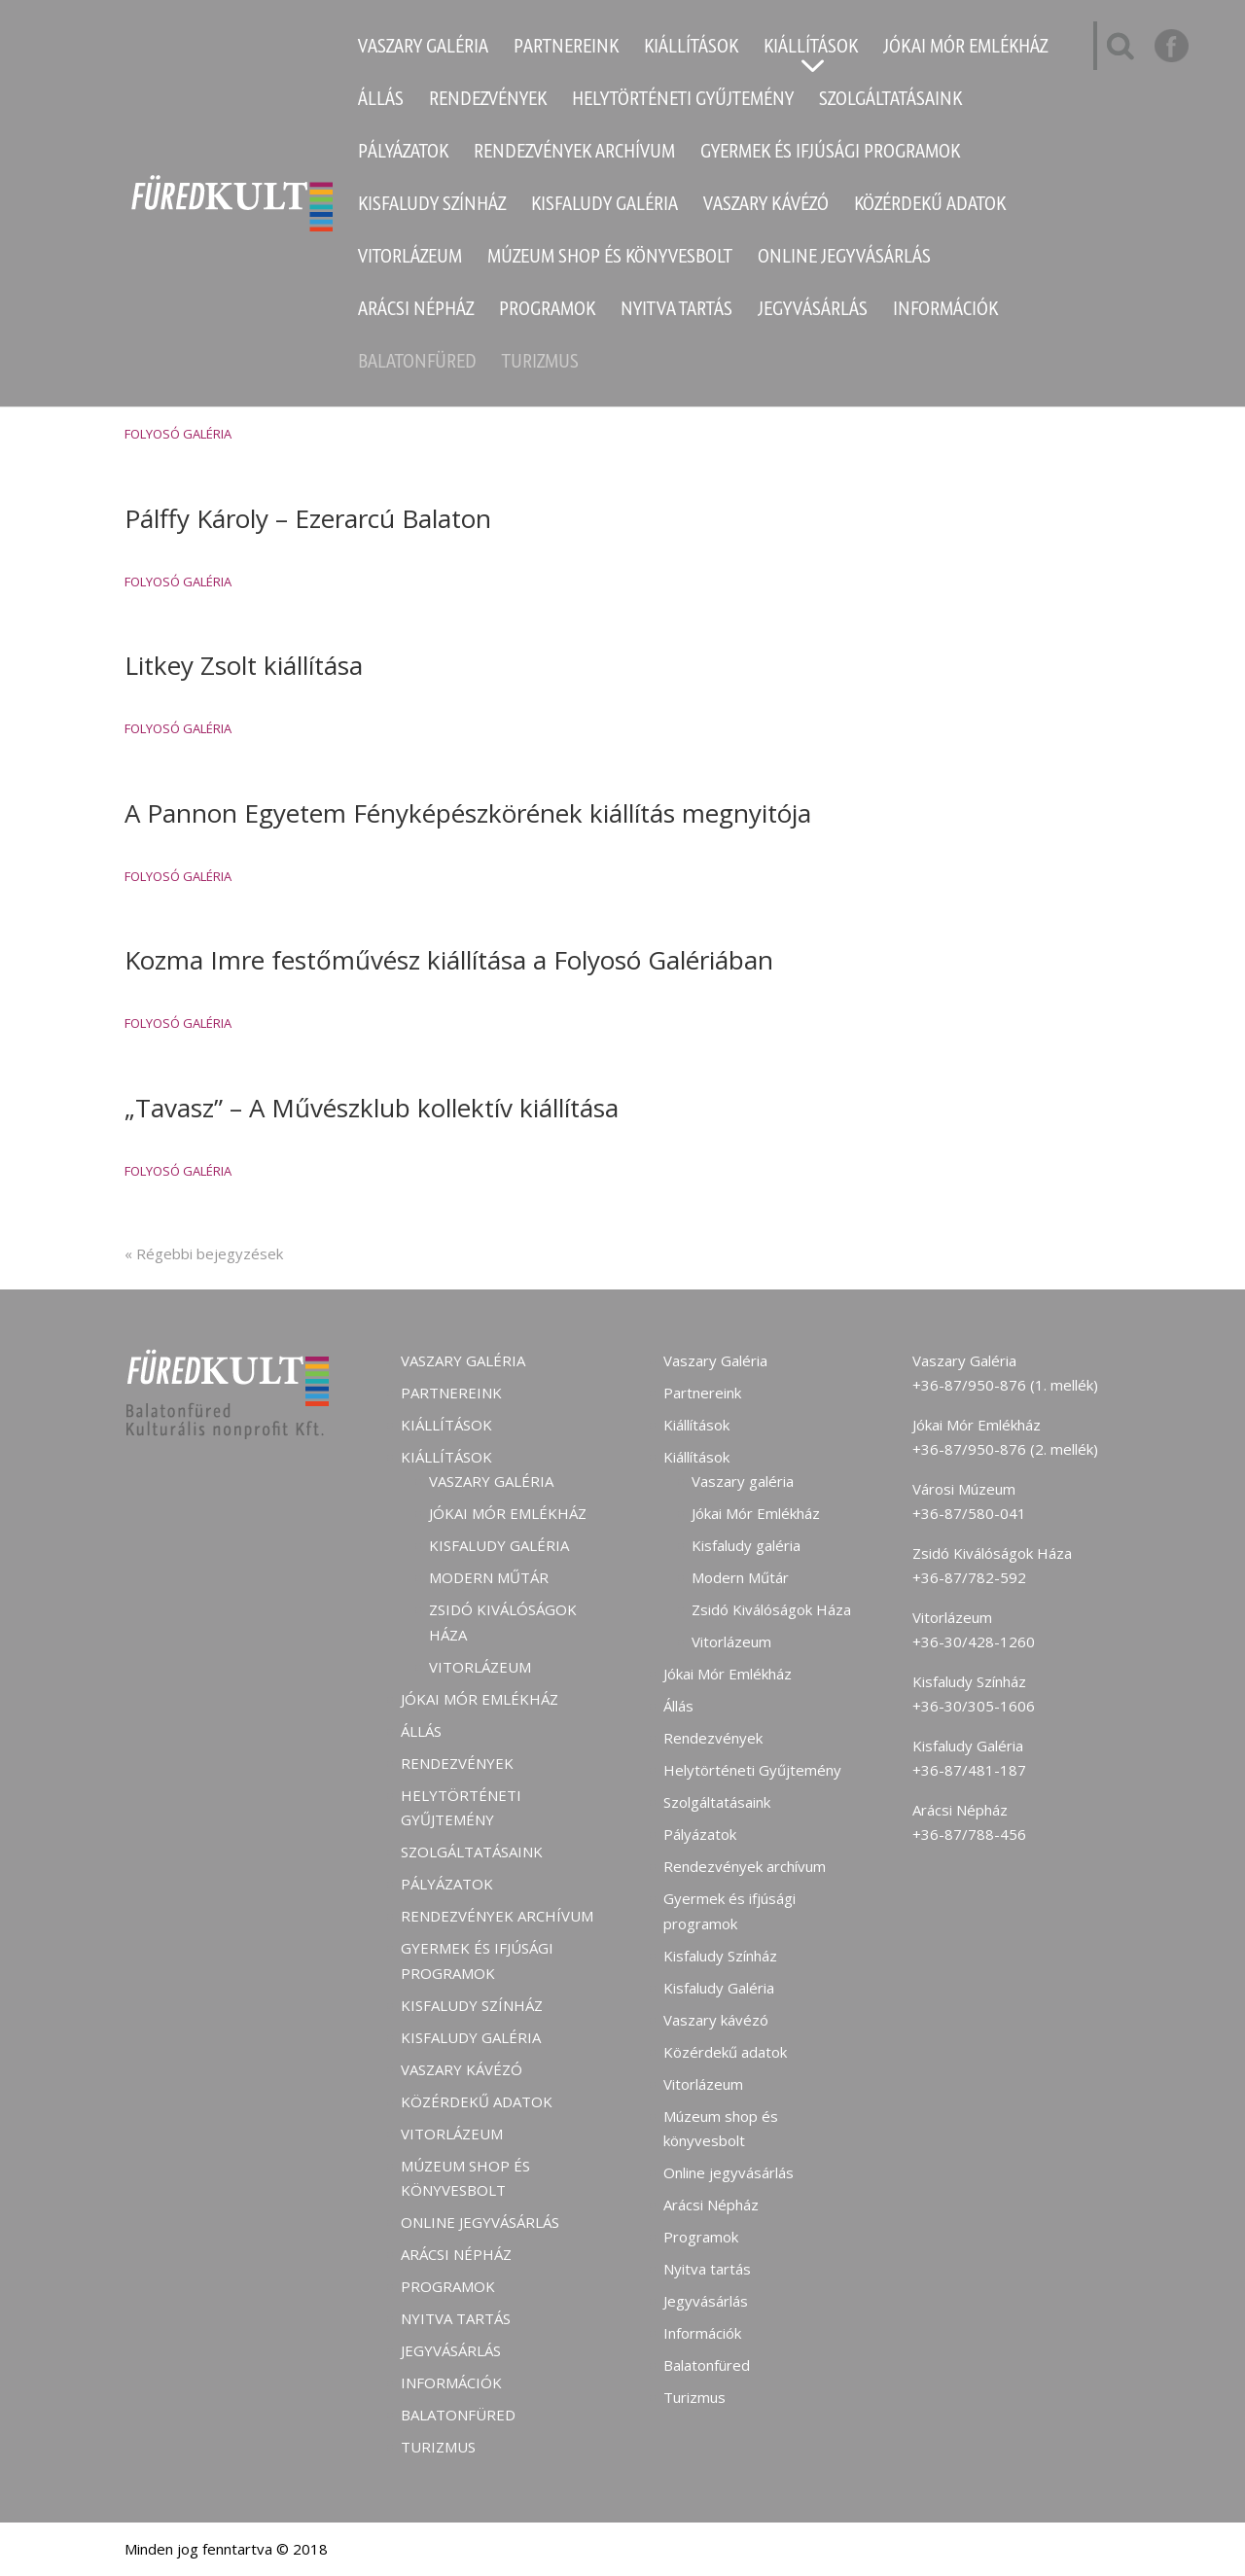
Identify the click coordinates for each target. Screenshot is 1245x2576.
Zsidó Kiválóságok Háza (771, 1609)
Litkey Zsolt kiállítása (243, 665)
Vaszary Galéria (423, 48)
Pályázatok (403, 153)
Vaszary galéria (491, 1481)
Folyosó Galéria (177, 433)
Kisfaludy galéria (499, 1545)
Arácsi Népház (416, 311)
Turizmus (540, 363)
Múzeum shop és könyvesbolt (609, 258)
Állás (381, 101)
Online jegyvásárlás (844, 258)
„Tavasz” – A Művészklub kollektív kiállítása (371, 1107)
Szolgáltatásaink (890, 101)
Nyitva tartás (676, 311)
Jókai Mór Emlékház (965, 48)
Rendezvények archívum (574, 153)
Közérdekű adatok (930, 206)
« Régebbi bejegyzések (203, 1253)
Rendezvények (488, 101)
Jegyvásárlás (813, 311)
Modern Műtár (489, 1577)
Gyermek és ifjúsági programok (830, 153)
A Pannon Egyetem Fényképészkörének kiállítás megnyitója (467, 812)
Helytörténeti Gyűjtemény (683, 101)
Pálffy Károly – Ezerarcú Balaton (307, 518)
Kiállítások (691, 48)
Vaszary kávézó (766, 206)
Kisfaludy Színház (432, 206)
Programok (547, 311)
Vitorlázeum (410, 258)
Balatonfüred (417, 363)
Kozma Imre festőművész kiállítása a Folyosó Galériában (448, 959)
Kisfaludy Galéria (604, 206)
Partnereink (566, 48)
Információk (945, 311)
